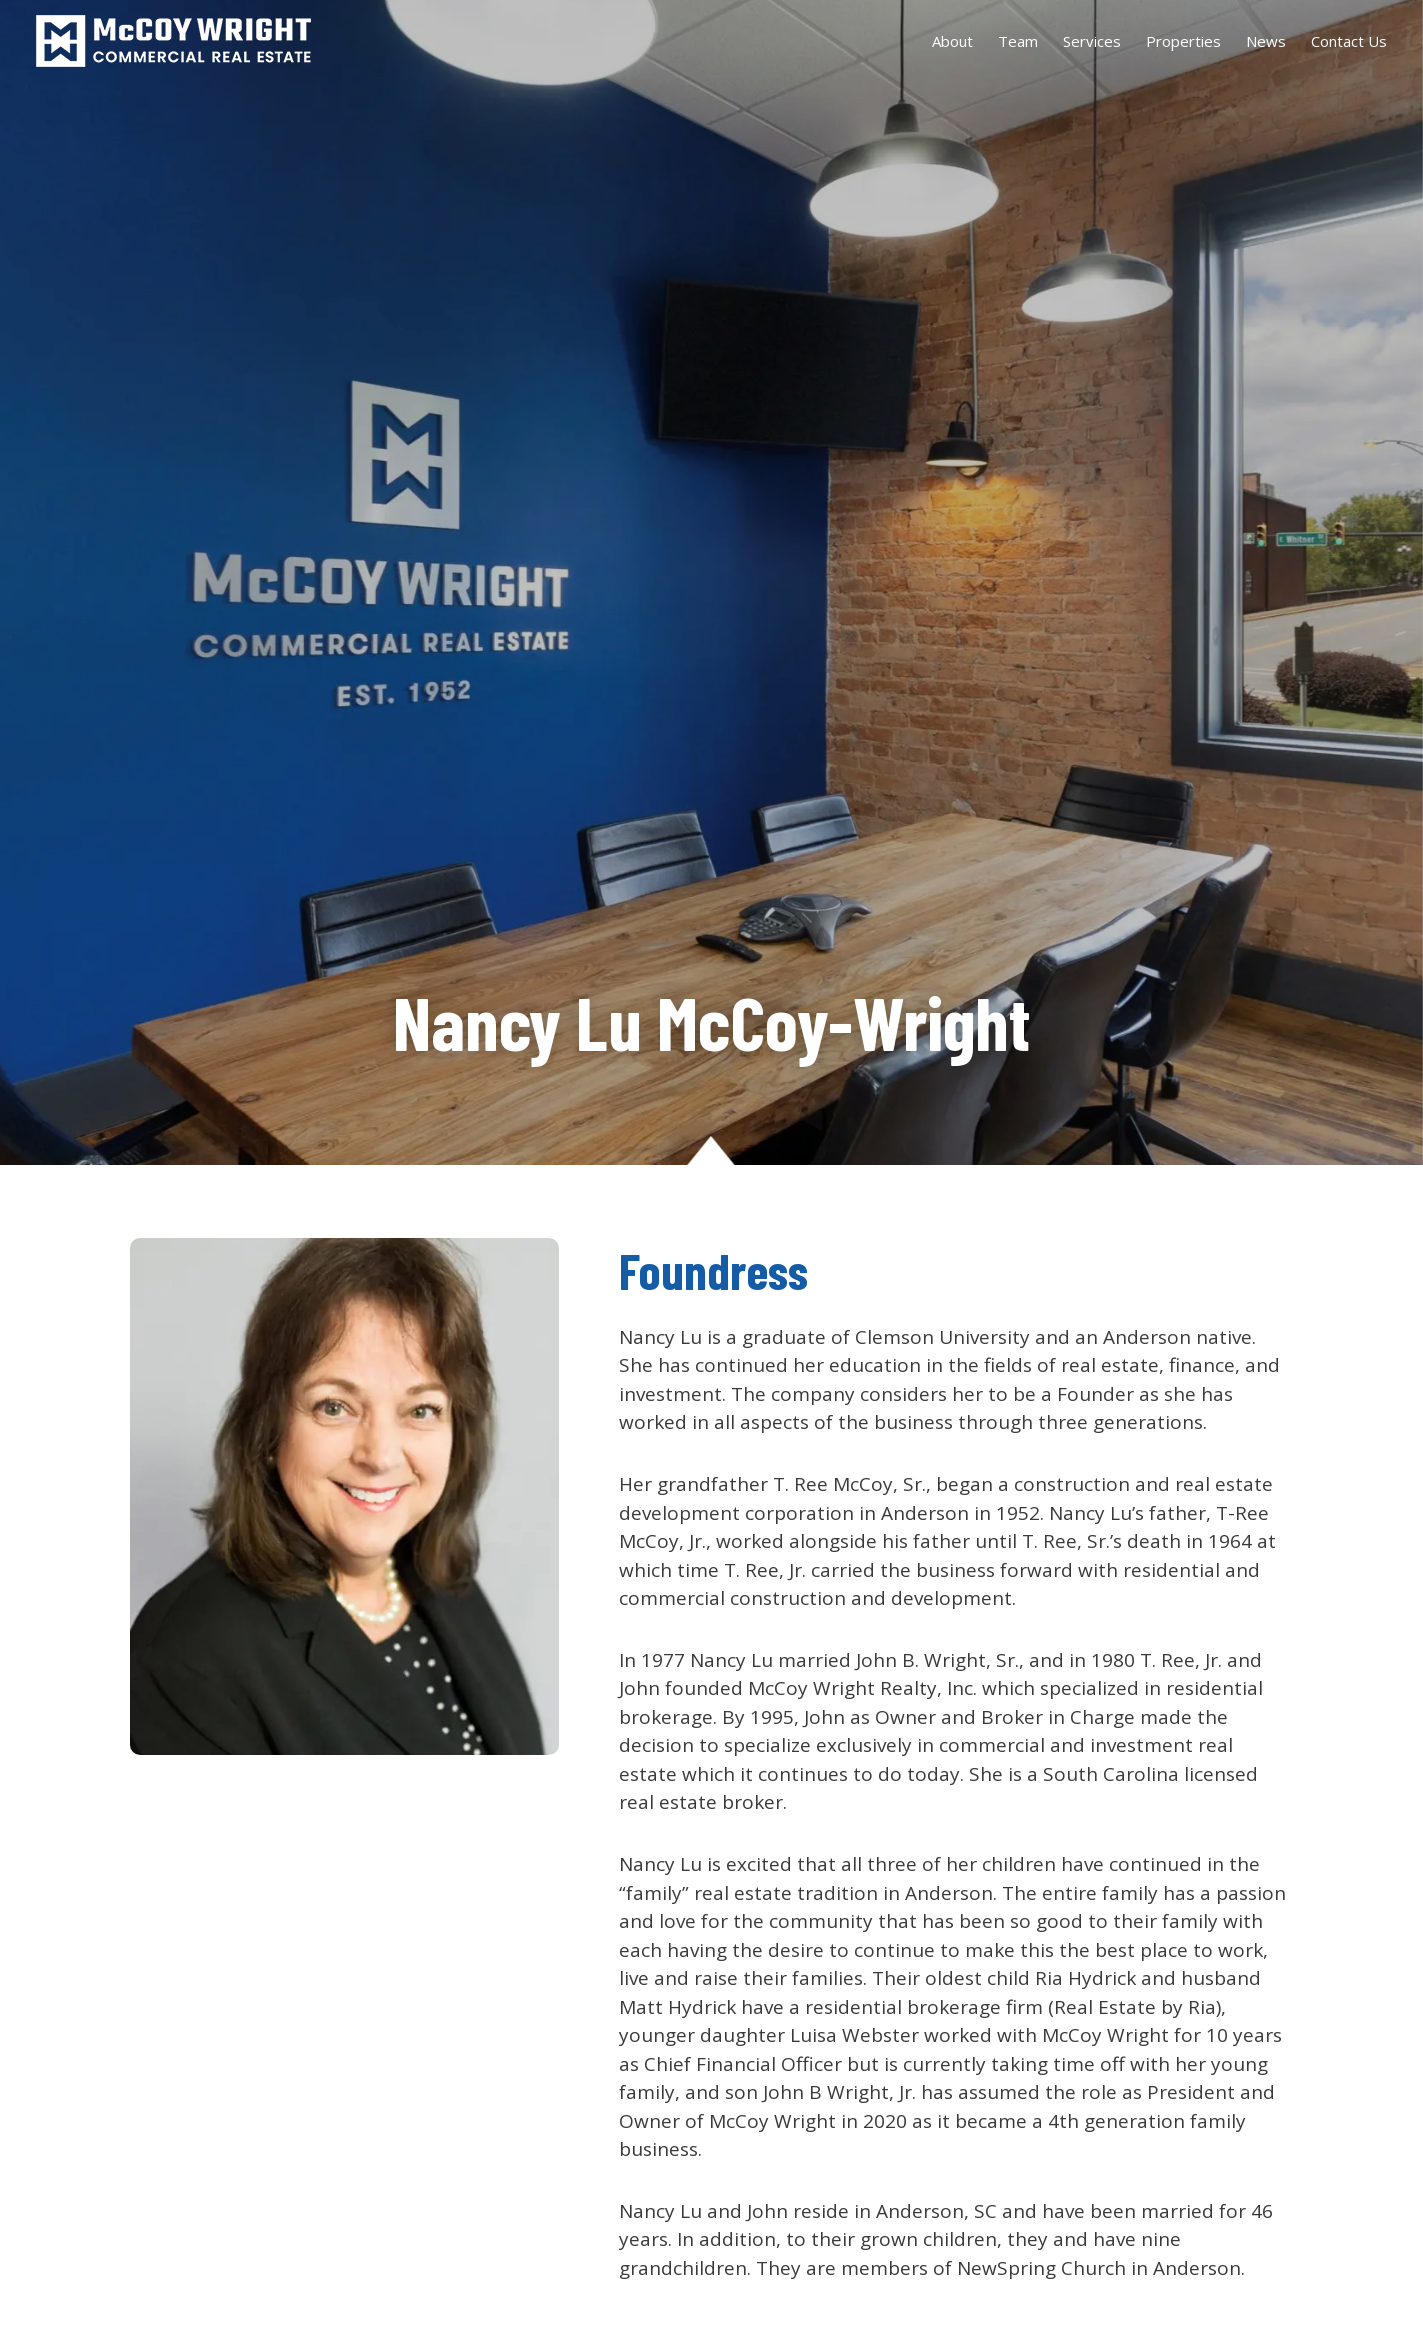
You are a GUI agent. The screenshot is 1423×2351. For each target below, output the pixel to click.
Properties (1183, 41)
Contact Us (1349, 41)
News (1266, 41)
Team (1018, 41)
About (952, 41)
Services (1092, 41)
